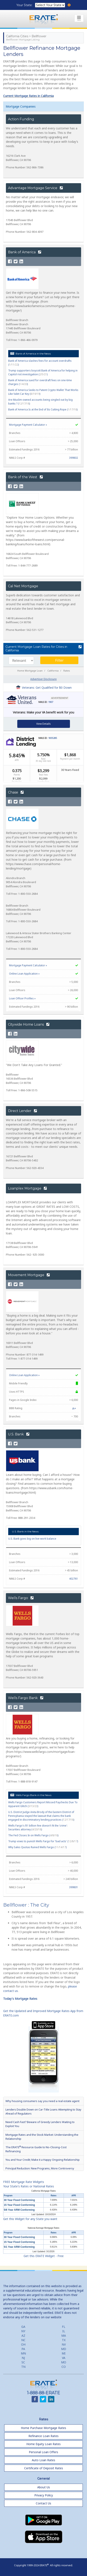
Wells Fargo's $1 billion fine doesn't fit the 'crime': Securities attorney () (38, 1827)
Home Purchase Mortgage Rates (43, 2428)
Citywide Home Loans (28, 1024)
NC (23, 2340)
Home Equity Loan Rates (43, 2444)
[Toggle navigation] (79, 18)
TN (23, 2367)
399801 (73, 1887)
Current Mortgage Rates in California (28, 96)
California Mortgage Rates (43, 2191)
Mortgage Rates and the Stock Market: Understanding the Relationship (41, 2137)
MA (63, 2336)
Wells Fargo (20, 1598)
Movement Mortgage (29, 1275)
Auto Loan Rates (43, 2460)
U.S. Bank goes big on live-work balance (32, 1538)
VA (63, 2358)
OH (23, 2344)
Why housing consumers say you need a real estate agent (42, 2101)
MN (23, 2353)
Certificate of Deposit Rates (43, 2468)
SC (23, 2362)
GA (23, 2327)
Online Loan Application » (24, 973)
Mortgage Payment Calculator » (28, 425)
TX (64, 2340)
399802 (73, 458)
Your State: (24, 5)
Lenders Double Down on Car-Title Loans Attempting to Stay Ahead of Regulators (43, 2111)
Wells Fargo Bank (25, 1698)
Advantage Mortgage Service (35, 188)
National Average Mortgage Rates (43, 2228)
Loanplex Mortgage (27, 1188)
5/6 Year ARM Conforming (19, 2209)
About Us (43, 2487)
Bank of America (24, 252)
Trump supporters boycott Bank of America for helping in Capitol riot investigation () (43, 372)
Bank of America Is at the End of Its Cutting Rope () (43, 409)
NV (64, 2344)
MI (64, 2353)
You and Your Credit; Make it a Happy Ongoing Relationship (42, 2160)
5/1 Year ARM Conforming (19, 2246)
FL (63, 2327)
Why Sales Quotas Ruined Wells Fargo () (37, 1847)
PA (23, 2349)
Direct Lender (22, 1111)
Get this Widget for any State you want (30, 2219)
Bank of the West (25, 477)
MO (63, 2362)
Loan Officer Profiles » (22, 998)
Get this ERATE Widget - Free (44, 2256)
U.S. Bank (18, 1434)
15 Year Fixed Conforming (19, 2204)
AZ (23, 2336)
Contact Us (43, 2503)
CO (64, 2367)
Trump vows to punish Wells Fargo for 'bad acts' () (43, 1841)
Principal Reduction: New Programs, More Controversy (39, 2168)
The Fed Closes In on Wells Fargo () (33, 1835)
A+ (74, 1408)
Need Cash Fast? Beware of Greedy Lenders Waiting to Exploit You (40, 2124)
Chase (16, 792)
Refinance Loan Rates (43, 2436)
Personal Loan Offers (43, 2452)
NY (23, 2331)
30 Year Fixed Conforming (19, 2200)
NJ (23, 2358)
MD (63, 2349)
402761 (73, 1578)
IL (63, 2331)
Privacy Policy (43, 2495)
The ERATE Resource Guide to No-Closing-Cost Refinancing (36, 2149)
